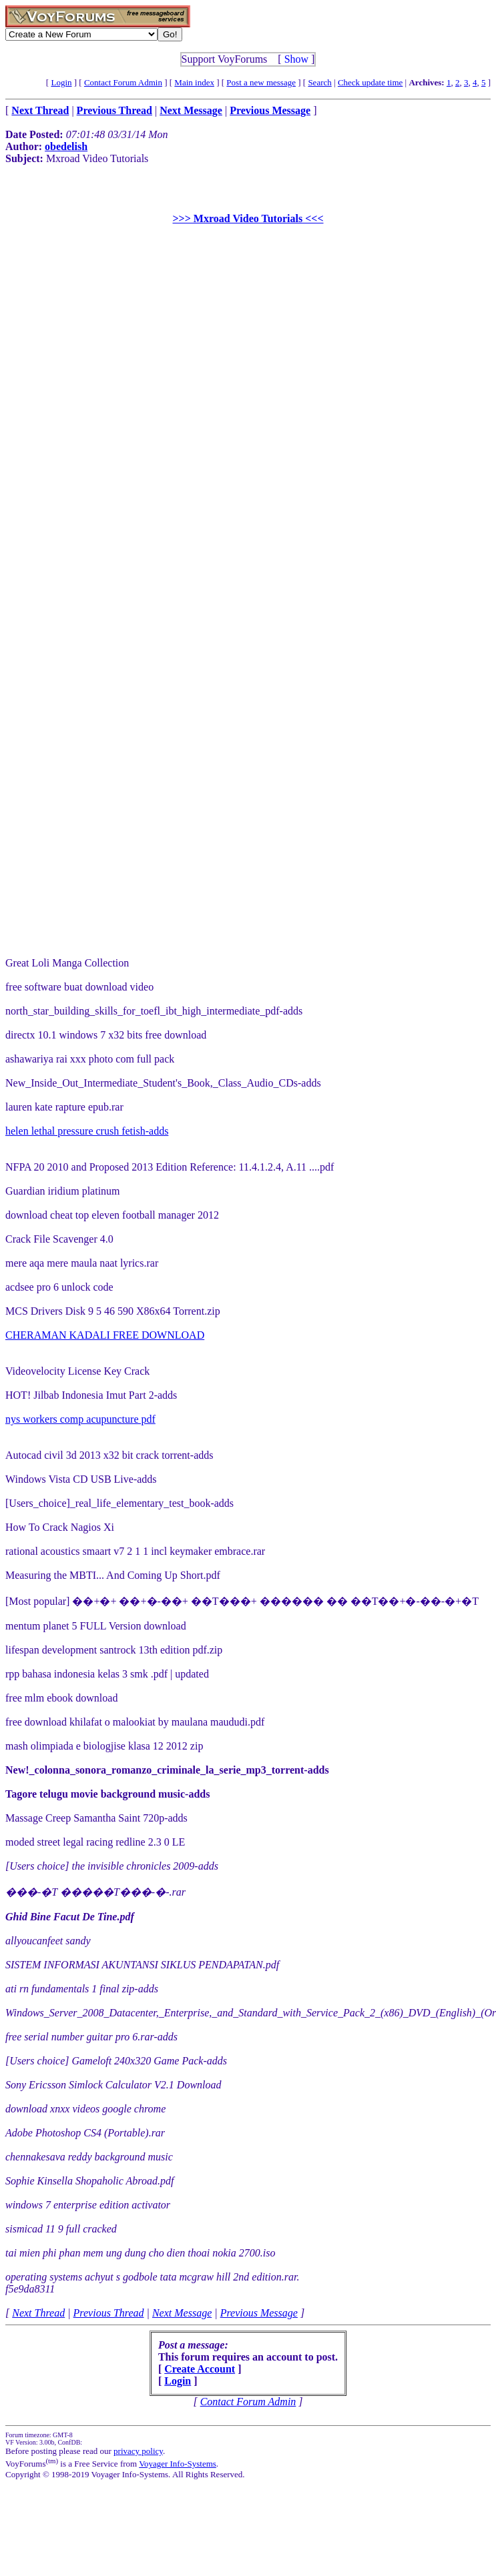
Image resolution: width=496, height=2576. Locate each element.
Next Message (182, 2313)
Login (61, 82)
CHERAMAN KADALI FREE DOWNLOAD (104, 1335)
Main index (194, 82)
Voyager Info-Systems (177, 2464)
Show (296, 59)
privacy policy (138, 2451)
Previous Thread (108, 2313)
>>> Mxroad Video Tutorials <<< (248, 218)
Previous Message (259, 2313)
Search (319, 82)
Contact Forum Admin (123, 82)
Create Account (199, 2369)
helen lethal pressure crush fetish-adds (86, 1131)
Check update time (370, 82)
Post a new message (261, 82)
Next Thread (38, 2313)
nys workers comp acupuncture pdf (80, 1419)
